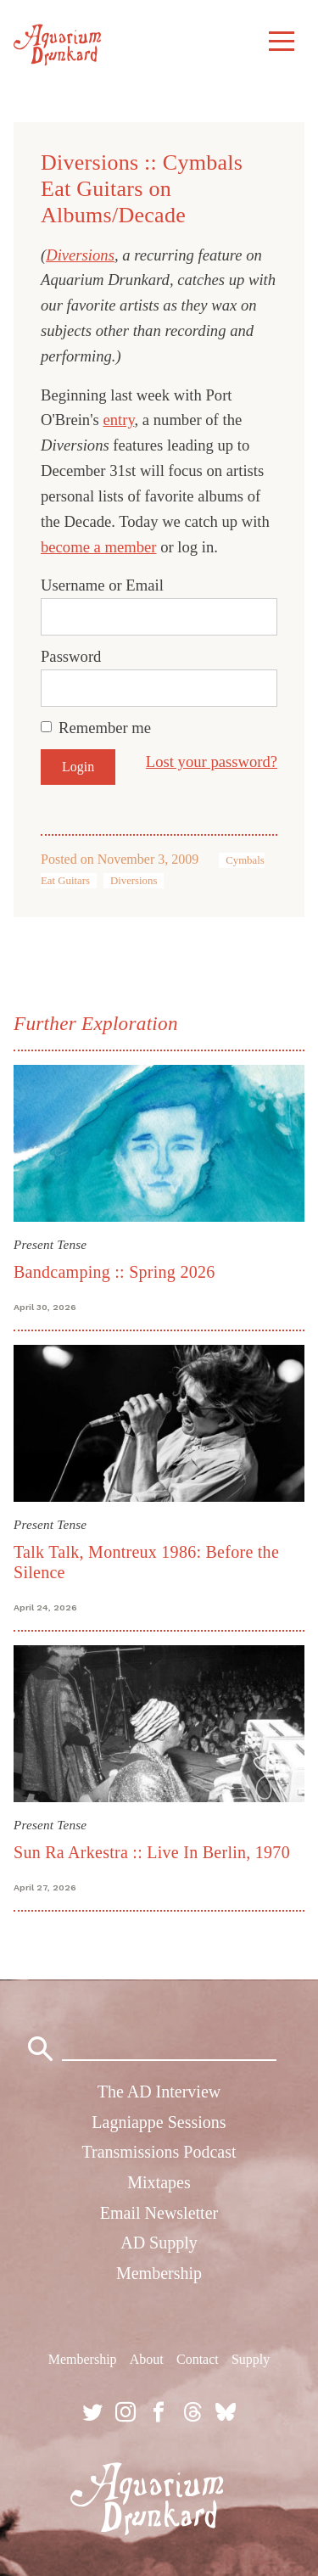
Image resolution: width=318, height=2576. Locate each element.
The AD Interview (159, 2091)
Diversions (80, 255)
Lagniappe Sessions (159, 2122)
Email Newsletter (159, 2213)
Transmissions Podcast (158, 2151)
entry (118, 419)
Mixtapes (158, 2182)
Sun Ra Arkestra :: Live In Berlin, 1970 (152, 1852)
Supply (251, 2359)
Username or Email (102, 585)
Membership (159, 2273)
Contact (197, 2359)
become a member (99, 547)
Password (71, 656)
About (147, 2359)
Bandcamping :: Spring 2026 (114, 1272)
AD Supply (159, 2242)
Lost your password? (211, 761)
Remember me (105, 727)
